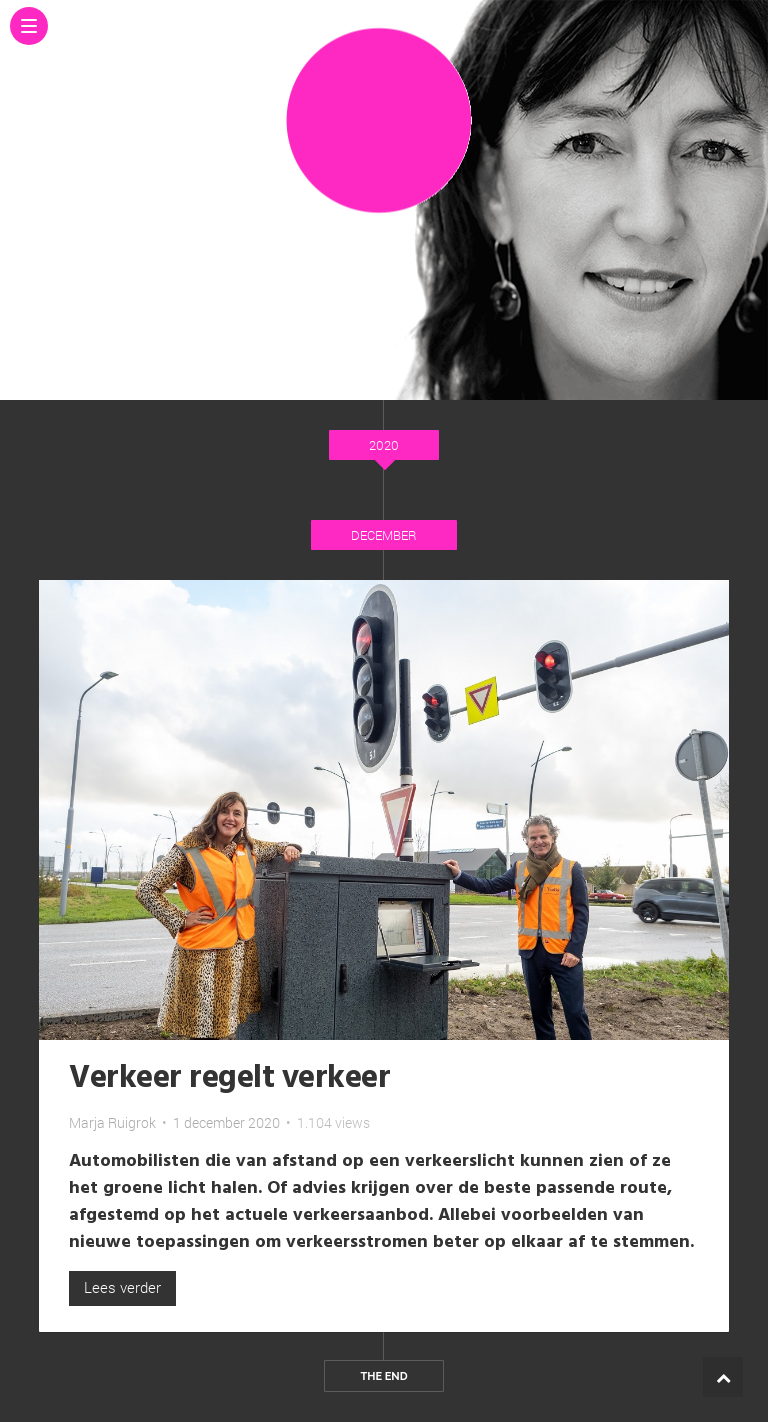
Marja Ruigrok (112, 1122)
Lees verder (122, 1287)
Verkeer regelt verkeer (229, 1078)
